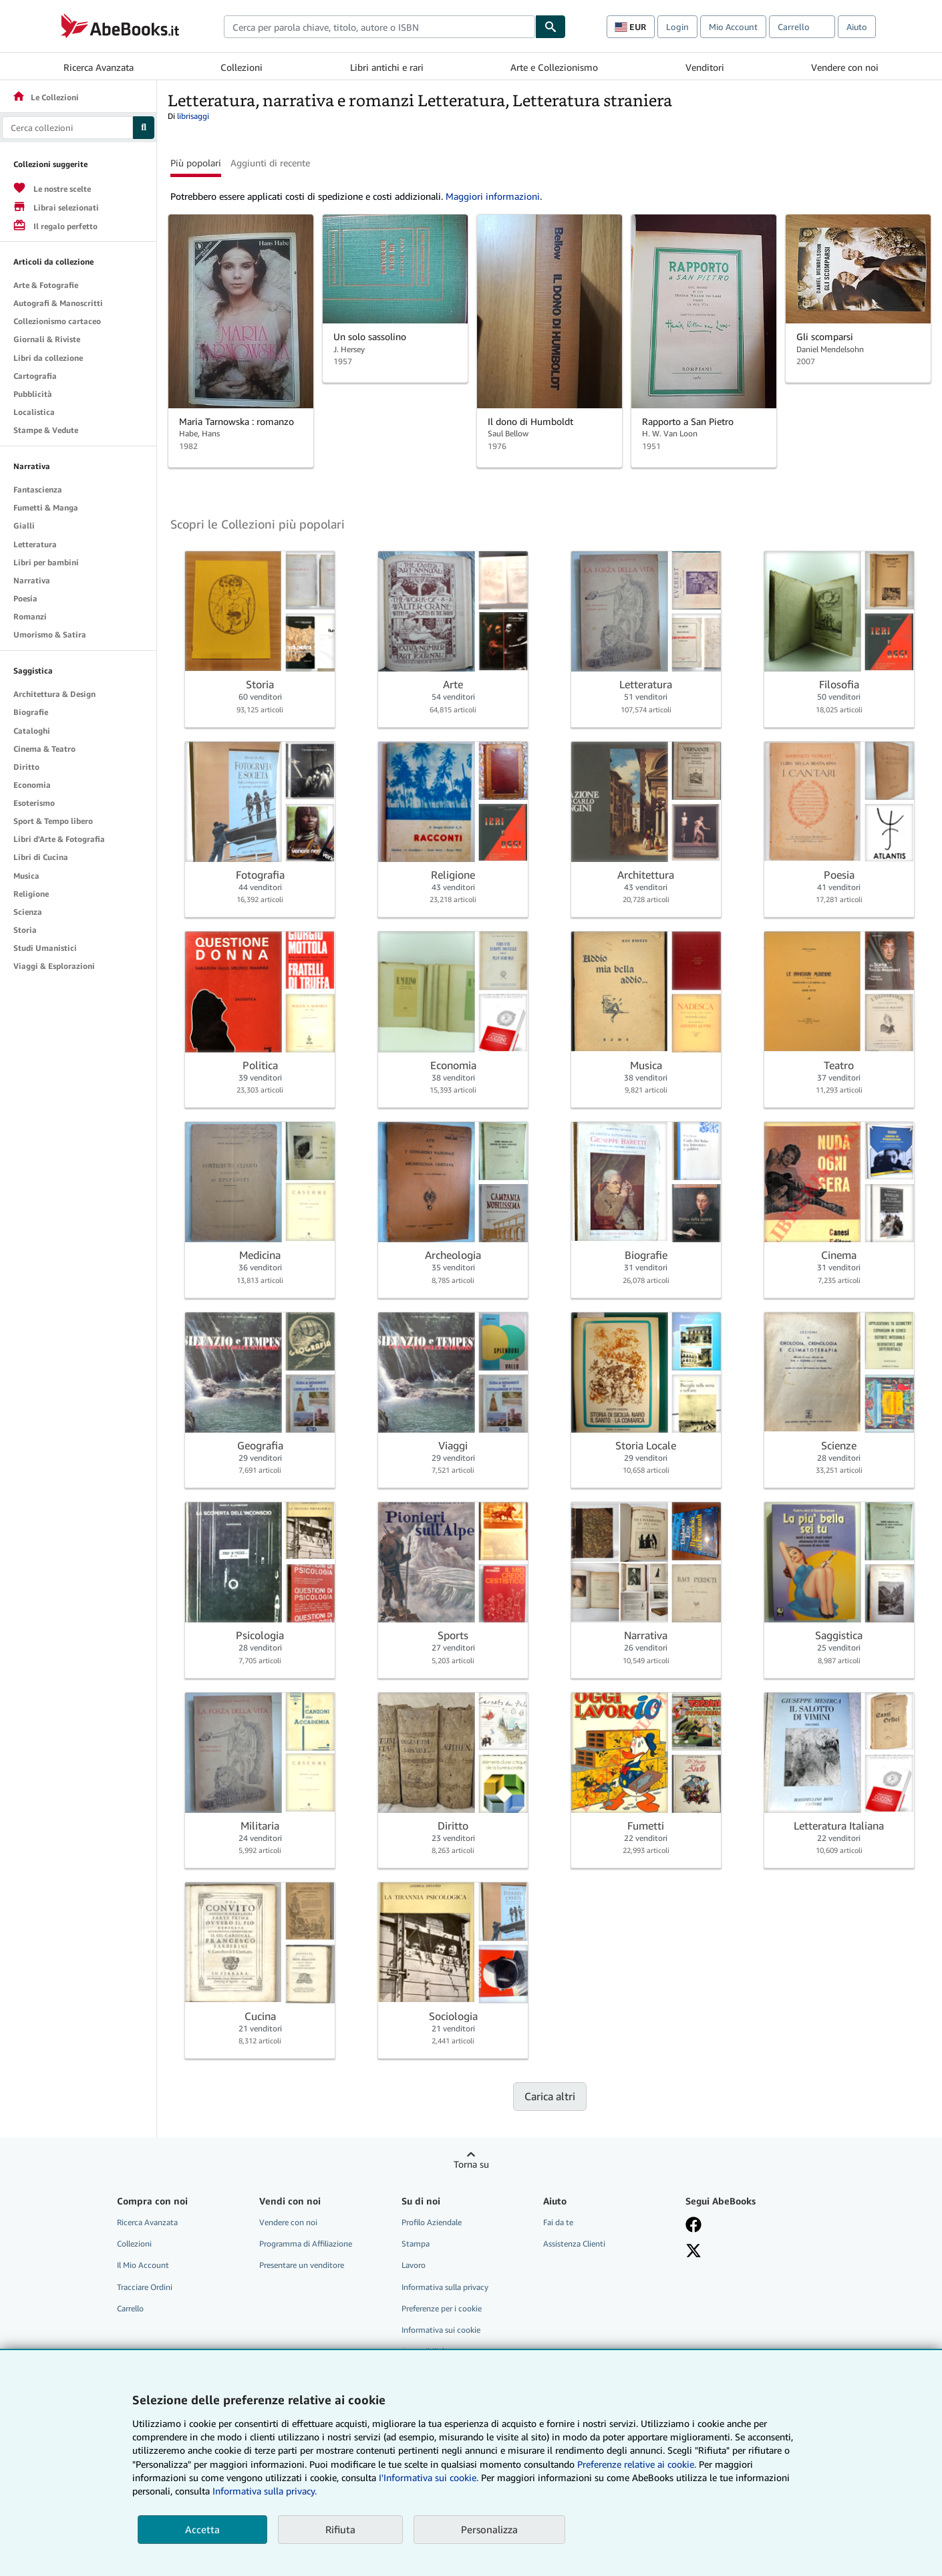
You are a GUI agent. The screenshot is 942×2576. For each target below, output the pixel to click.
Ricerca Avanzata (98, 67)
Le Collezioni (45, 97)
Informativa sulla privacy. (264, 2490)
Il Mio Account (143, 2265)
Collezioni (241, 67)
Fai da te (558, 2222)
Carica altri (549, 2096)
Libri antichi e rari (387, 67)
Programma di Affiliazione (305, 2244)
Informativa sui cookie (441, 2330)
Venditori (704, 67)
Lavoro (414, 2265)
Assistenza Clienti (574, 2244)
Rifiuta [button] (340, 2529)
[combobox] (379, 26)
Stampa (416, 2244)
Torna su (471, 2164)
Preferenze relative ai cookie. (636, 2464)
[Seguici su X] (693, 2250)
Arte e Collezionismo (554, 67)
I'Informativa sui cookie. (428, 2477)
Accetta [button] (202, 2529)
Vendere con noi (845, 67)
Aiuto (856, 26)
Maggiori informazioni (493, 196)
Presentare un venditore (301, 2265)
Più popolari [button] (195, 162)
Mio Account (733, 26)
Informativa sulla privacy (445, 2287)
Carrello (130, 2308)
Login (677, 26)
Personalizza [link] (489, 2529)
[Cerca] (550, 26)
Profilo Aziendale (432, 2222)
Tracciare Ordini (144, 2287)
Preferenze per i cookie (442, 2308)
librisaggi (193, 116)
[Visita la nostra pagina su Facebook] (693, 2224)
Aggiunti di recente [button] (270, 162)
